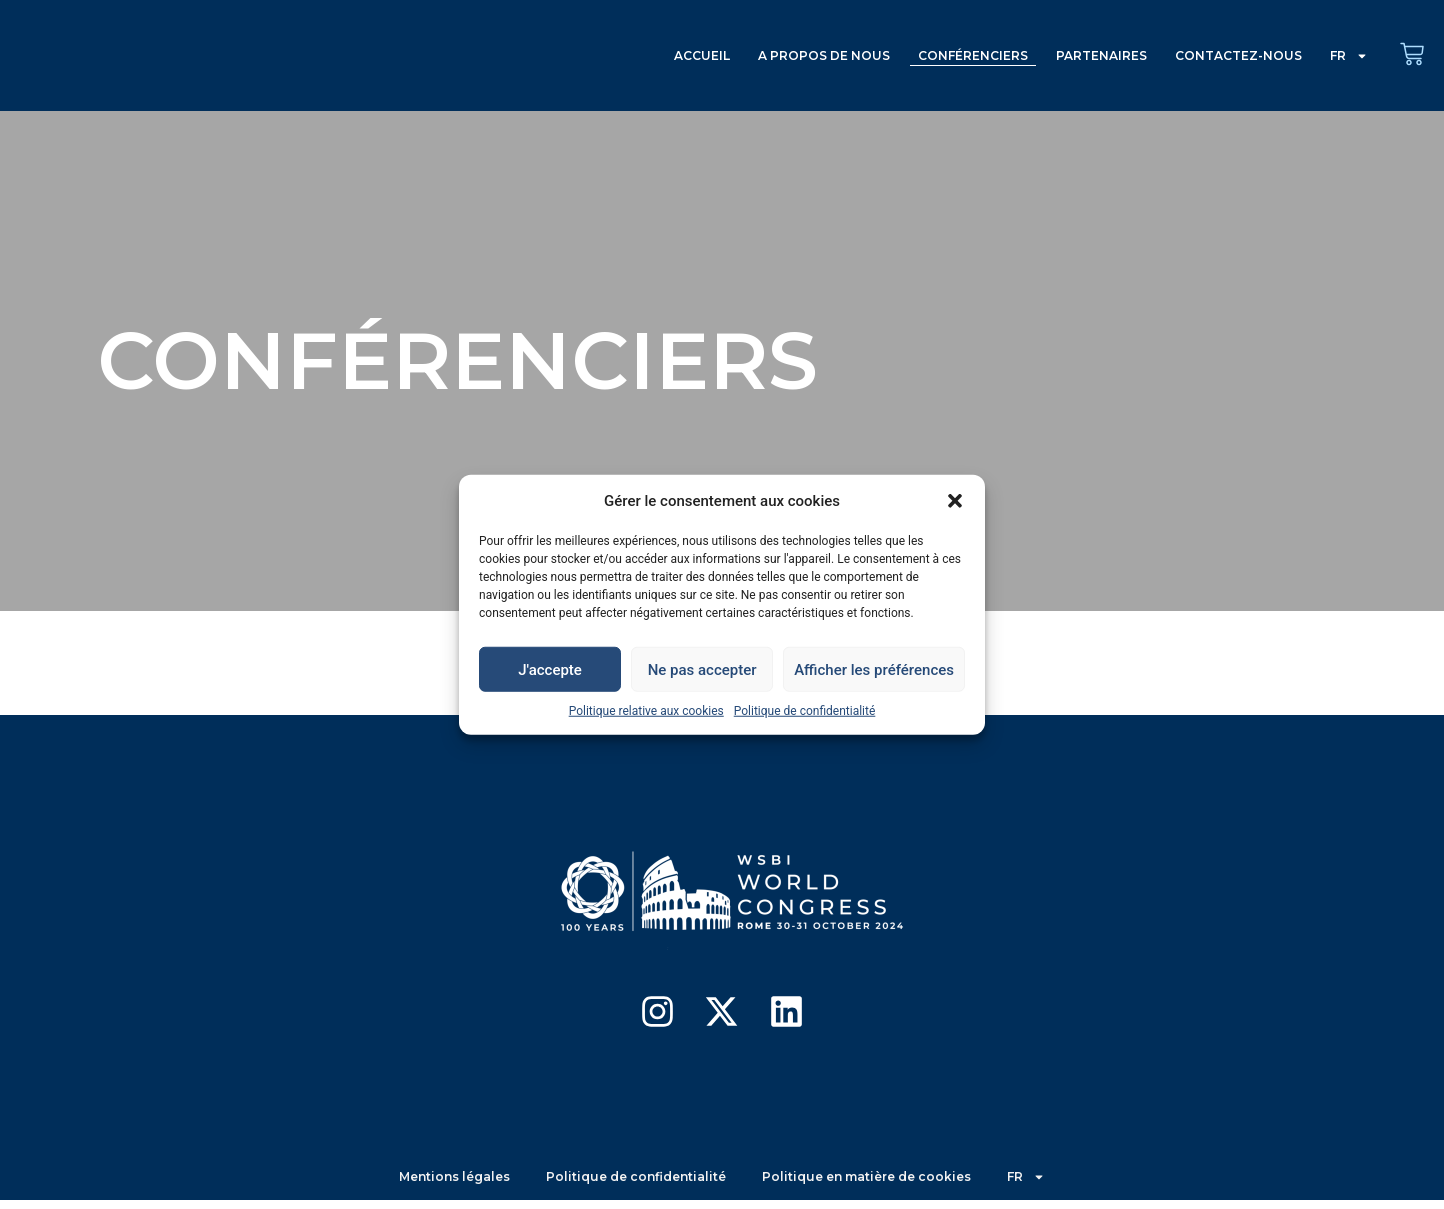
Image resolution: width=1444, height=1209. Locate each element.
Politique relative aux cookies (646, 711)
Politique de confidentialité (805, 711)
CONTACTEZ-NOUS (1238, 55)
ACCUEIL (702, 55)
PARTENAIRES (1101, 55)
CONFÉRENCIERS (973, 55)
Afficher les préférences (874, 669)
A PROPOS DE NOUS (824, 55)
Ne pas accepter (702, 669)
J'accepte (550, 669)
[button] (955, 501)
